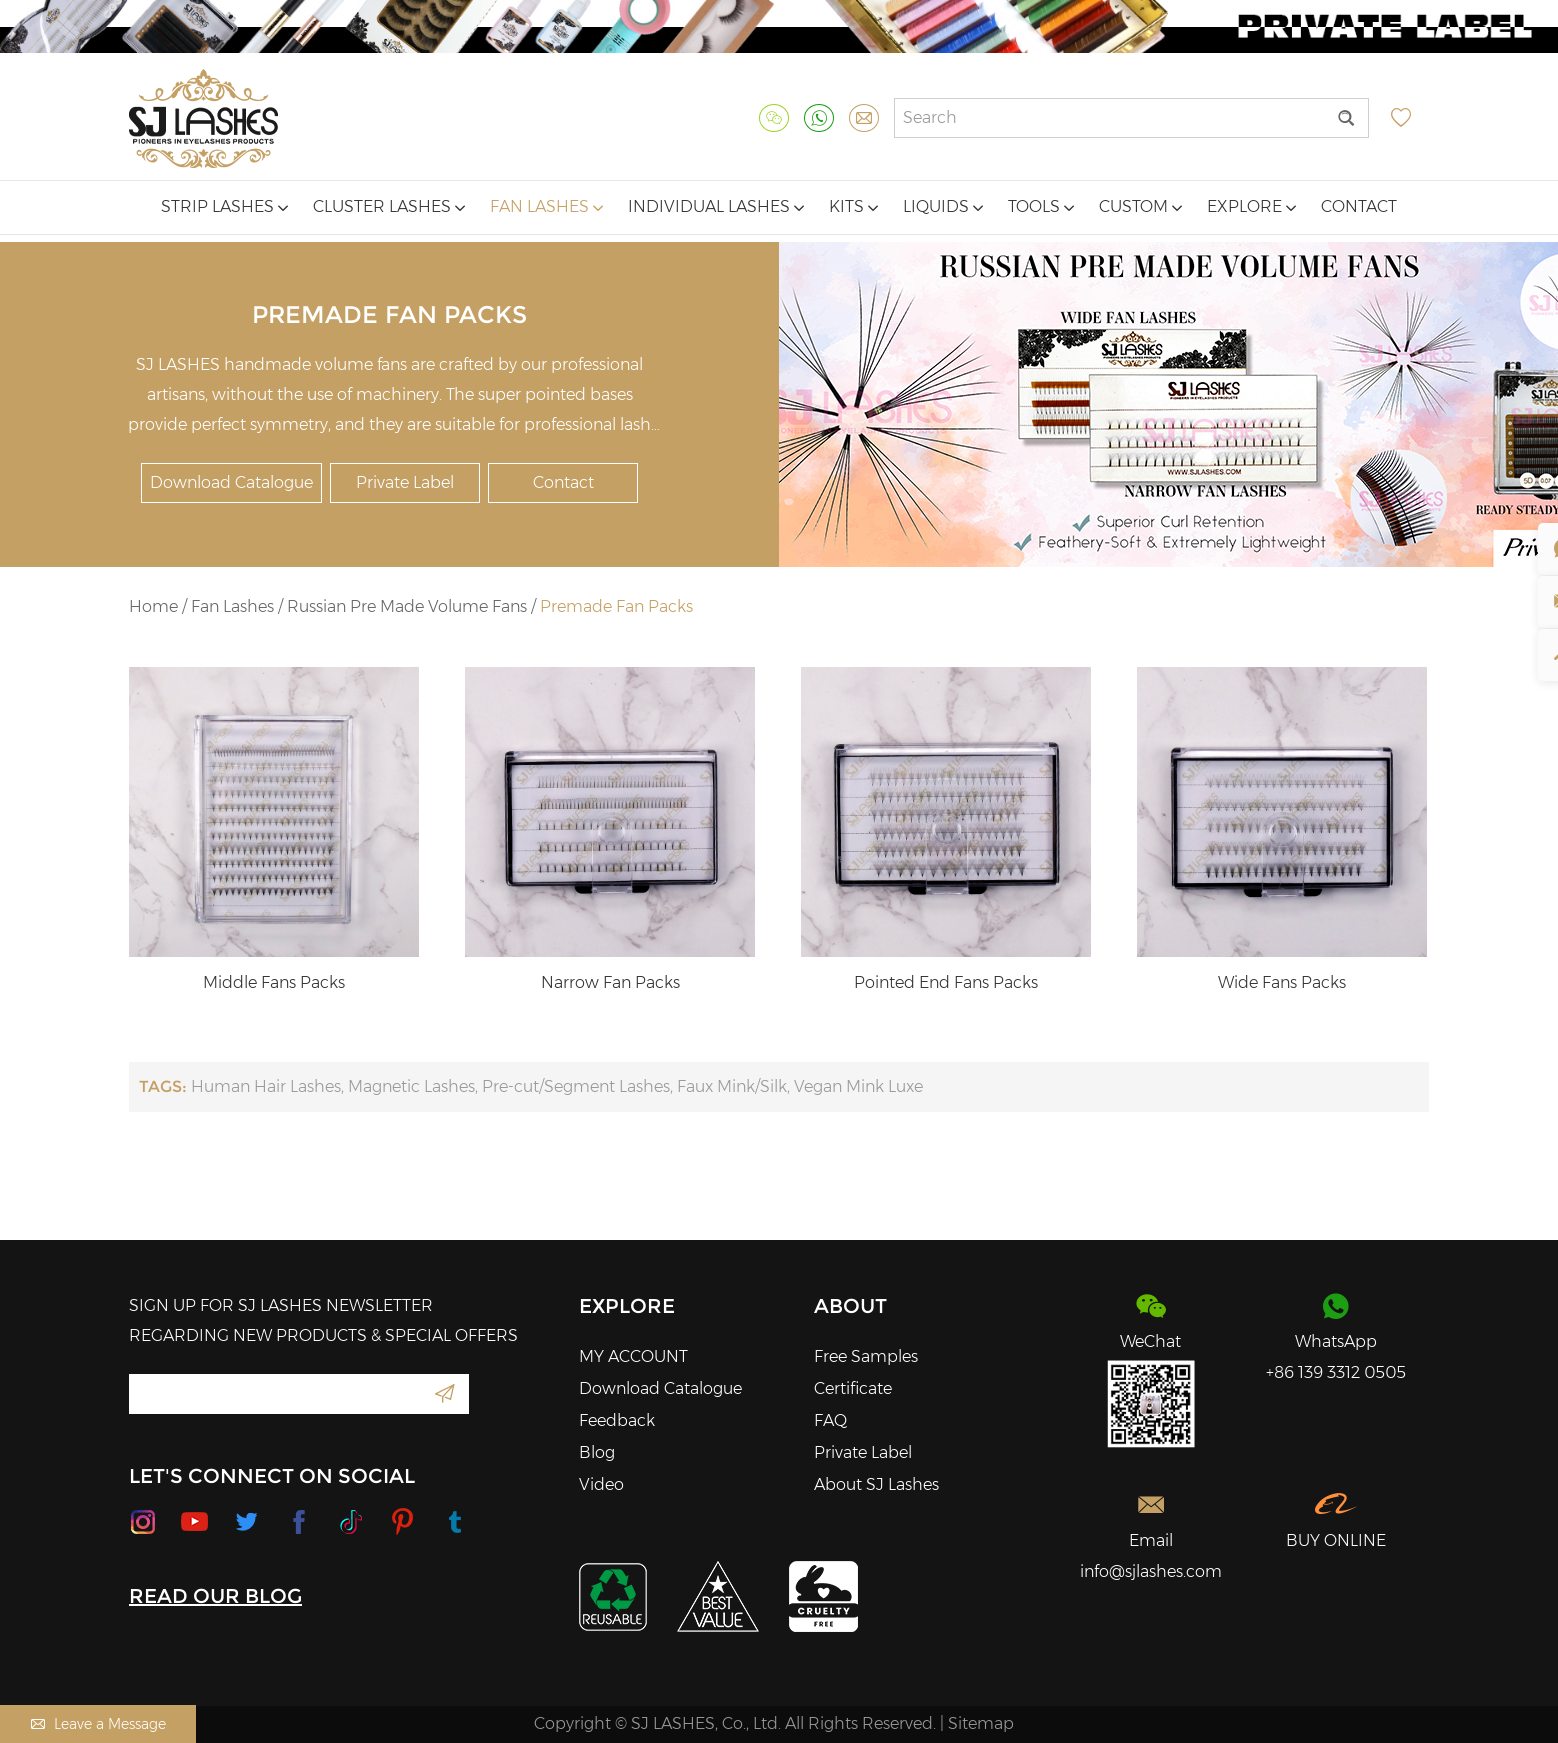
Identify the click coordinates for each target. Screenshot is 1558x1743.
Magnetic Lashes (411, 1086)
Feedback (617, 1420)
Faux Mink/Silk (732, 1086)
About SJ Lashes (876, 1484)
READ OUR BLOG (215, 1596)
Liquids (943, 206)
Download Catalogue (231, 482)
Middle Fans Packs (274, 982)
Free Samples (866, 1356)
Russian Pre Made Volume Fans (407, 606)
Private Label (405, 482)
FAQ (830, 1420)
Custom (1140, 206)
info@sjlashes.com (1151, 1571)
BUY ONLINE (1336, 1540)
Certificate (853, 1388)
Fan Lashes (546, 206)
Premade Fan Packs (616, 606)
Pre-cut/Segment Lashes (576, 1086)
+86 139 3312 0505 (1336, 1372)
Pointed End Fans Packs (946, 982)
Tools (1041, 206)
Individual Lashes (716, 206)
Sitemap (981, 1723)
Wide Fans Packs (1282, 982)
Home (153, 606)
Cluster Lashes (389, 206)
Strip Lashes (224, 206)
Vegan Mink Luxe (858, 1086)
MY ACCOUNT (633, 1356)
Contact (1359, 206)
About (850, 1306)
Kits (853, 206)
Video (601, 1484)
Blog (597, 1452)
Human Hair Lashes (266, 1086)
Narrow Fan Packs (610, 982)
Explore (1251, 206)
